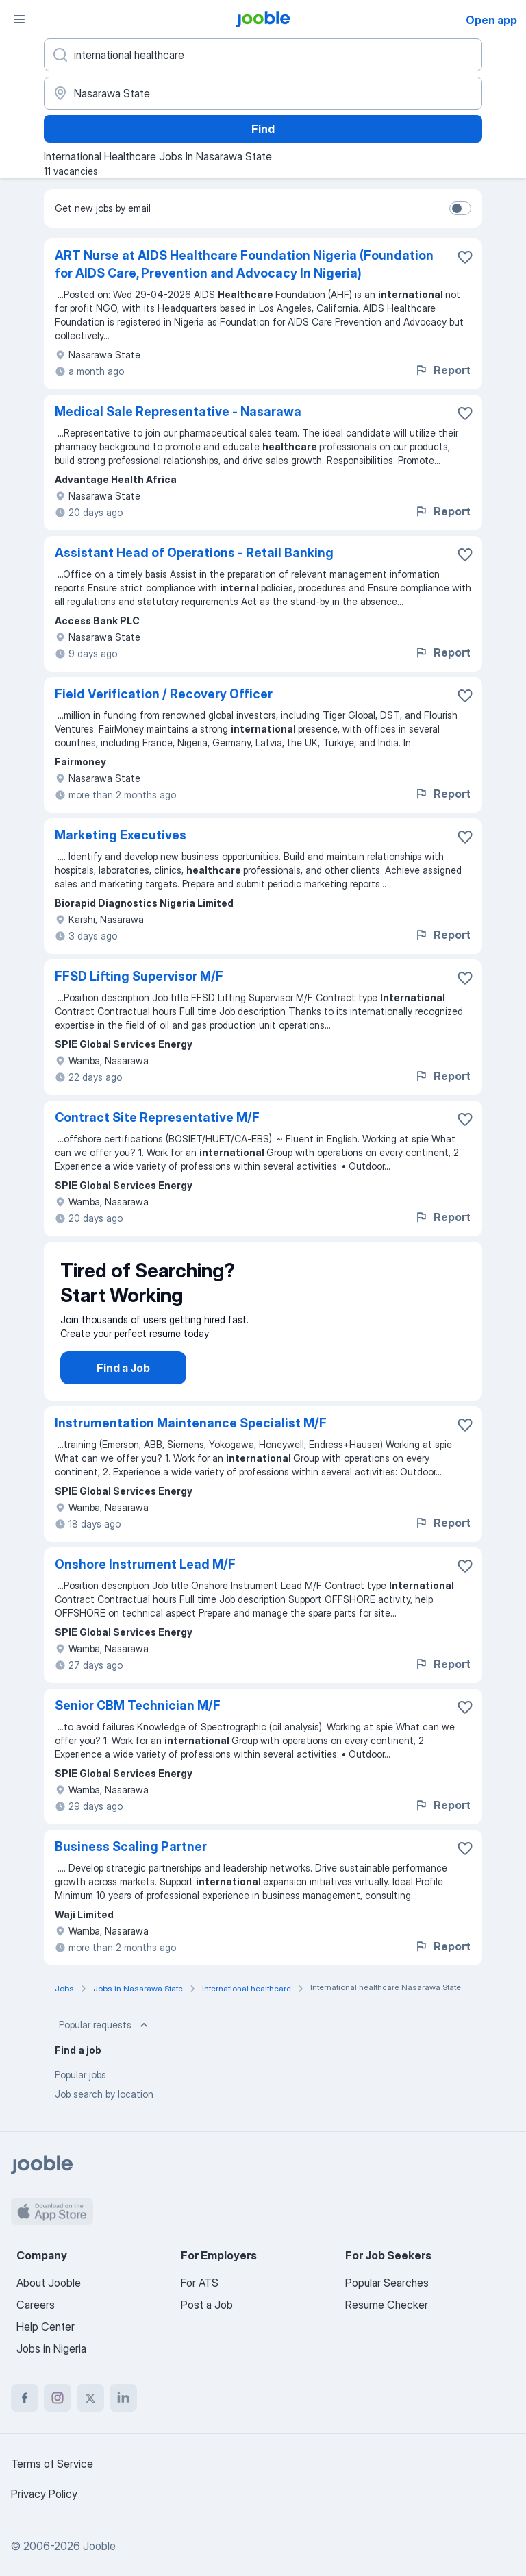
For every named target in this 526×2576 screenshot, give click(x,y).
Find (263, 129)
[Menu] (19, 19)
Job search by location (104, 2107)
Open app (491, 20)
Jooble (99, 2546)
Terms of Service (52, 2463)
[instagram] (57, 2398)
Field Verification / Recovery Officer (164, 694)
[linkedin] (123, 2398)
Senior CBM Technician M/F (138, 1719)
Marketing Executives (120, 835)
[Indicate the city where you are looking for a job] (263, 93)
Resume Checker (386, 2304)
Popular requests (105, 2039)
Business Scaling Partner (131, 1860)
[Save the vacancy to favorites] (465, 257)
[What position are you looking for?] (263, 54)
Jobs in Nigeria (51, 2348)
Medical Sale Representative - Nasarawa (178, 411)
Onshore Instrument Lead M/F (145, 1578)
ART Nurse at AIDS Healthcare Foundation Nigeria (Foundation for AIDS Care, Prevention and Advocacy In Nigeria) (244, 264)
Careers (35, 2304)
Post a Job (207, 2304)
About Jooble (48, 2283)
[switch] (460, 208)
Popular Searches (387, 2283)
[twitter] (90, 2398)
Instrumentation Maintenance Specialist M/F (191, 1437)
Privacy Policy (44, 2494)
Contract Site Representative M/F (157, 1117)
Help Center (45, 2326)
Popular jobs (80, 2088)
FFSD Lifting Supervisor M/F (139, 976)
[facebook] (24, 2398)
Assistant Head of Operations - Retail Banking (194, 552)
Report (442, 370)
